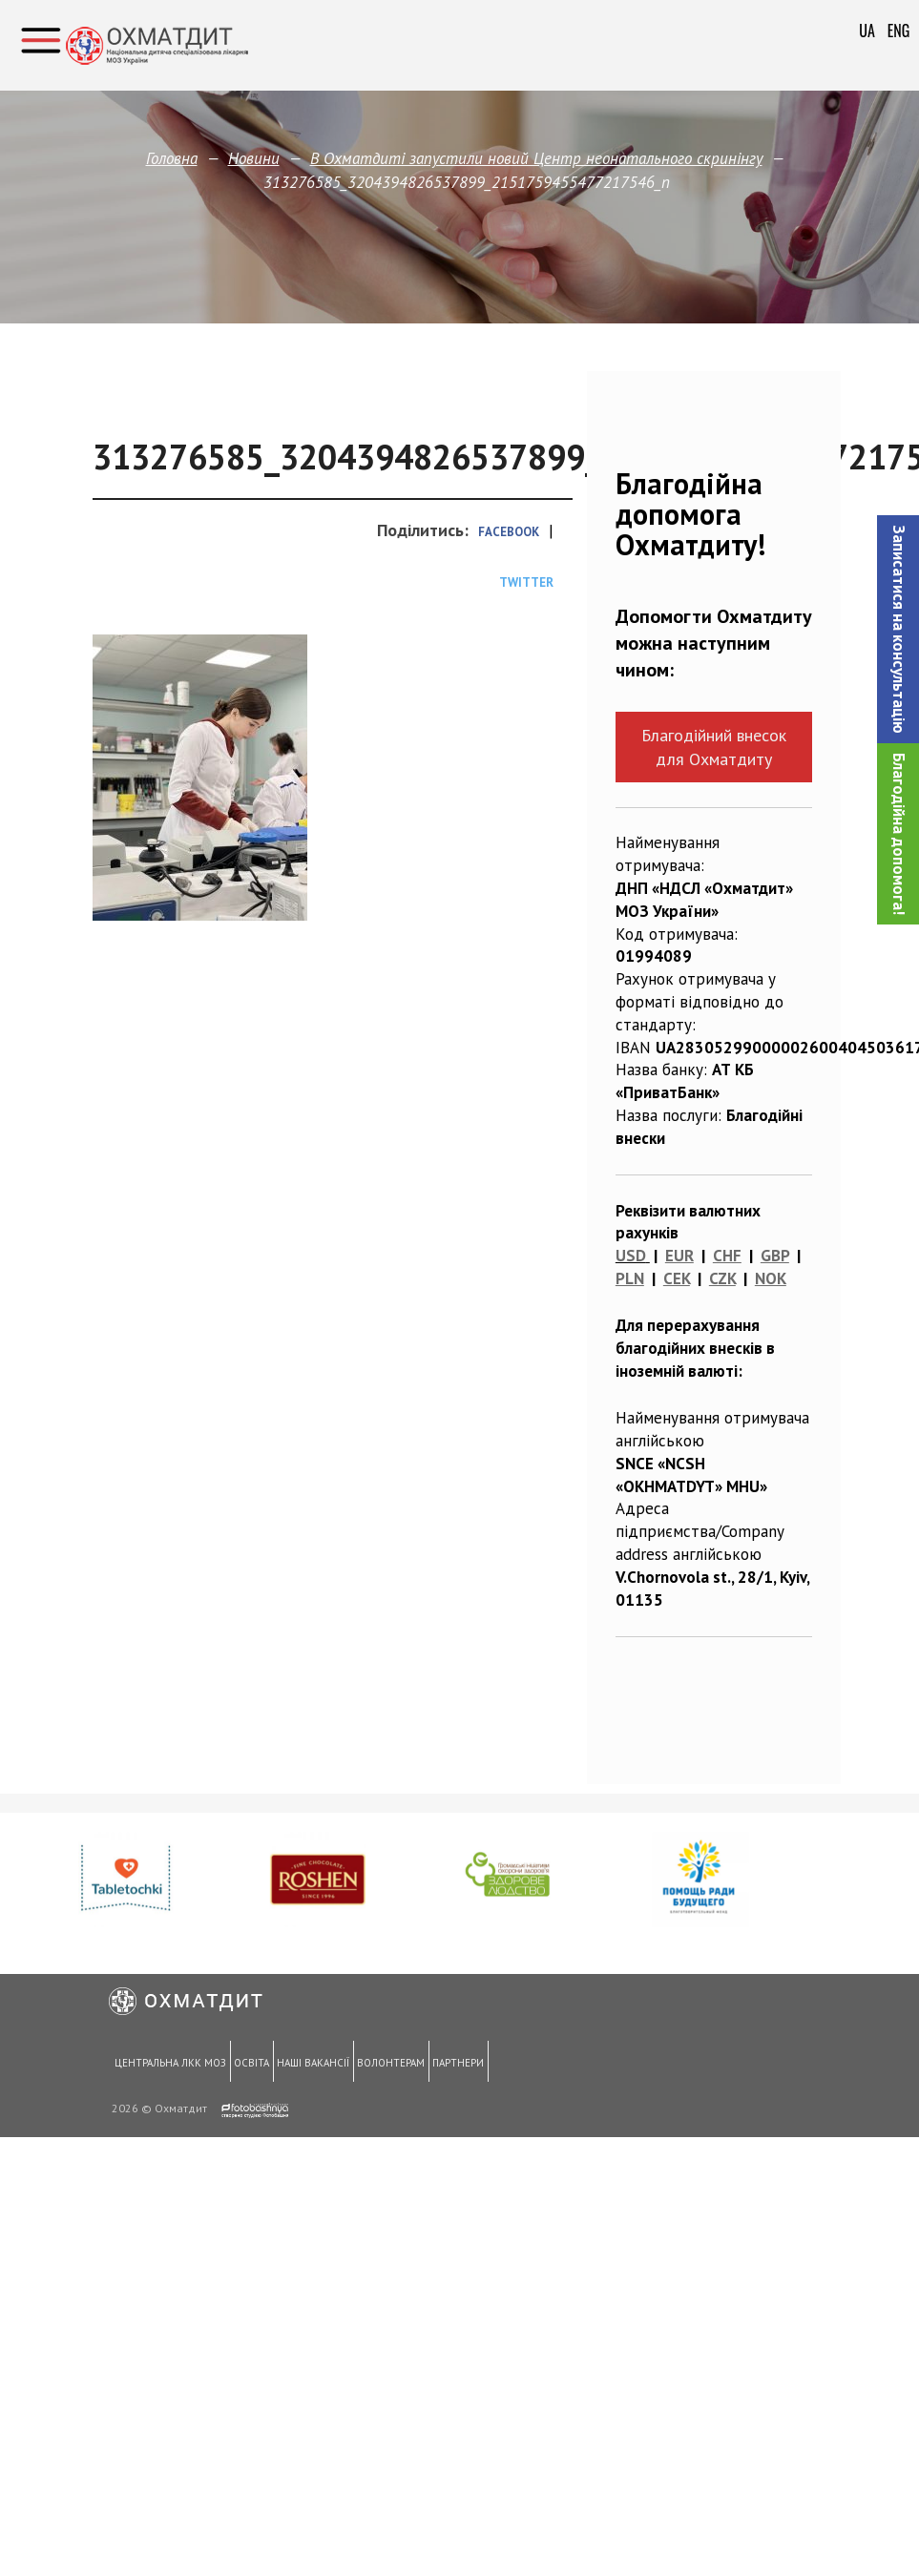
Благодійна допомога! (898, 834)
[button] (898, 629)
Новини (254, 158)
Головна (172, 158)
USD (631, 1255)
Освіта (249, 2063)
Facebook (508, 532)
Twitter (526, 582)
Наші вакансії (309, 2063)
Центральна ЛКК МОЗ (169, 2063)
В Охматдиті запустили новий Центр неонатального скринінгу (536, 158)
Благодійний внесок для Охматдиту (713, 747)
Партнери (451, 2063)
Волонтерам (386, 2063)
